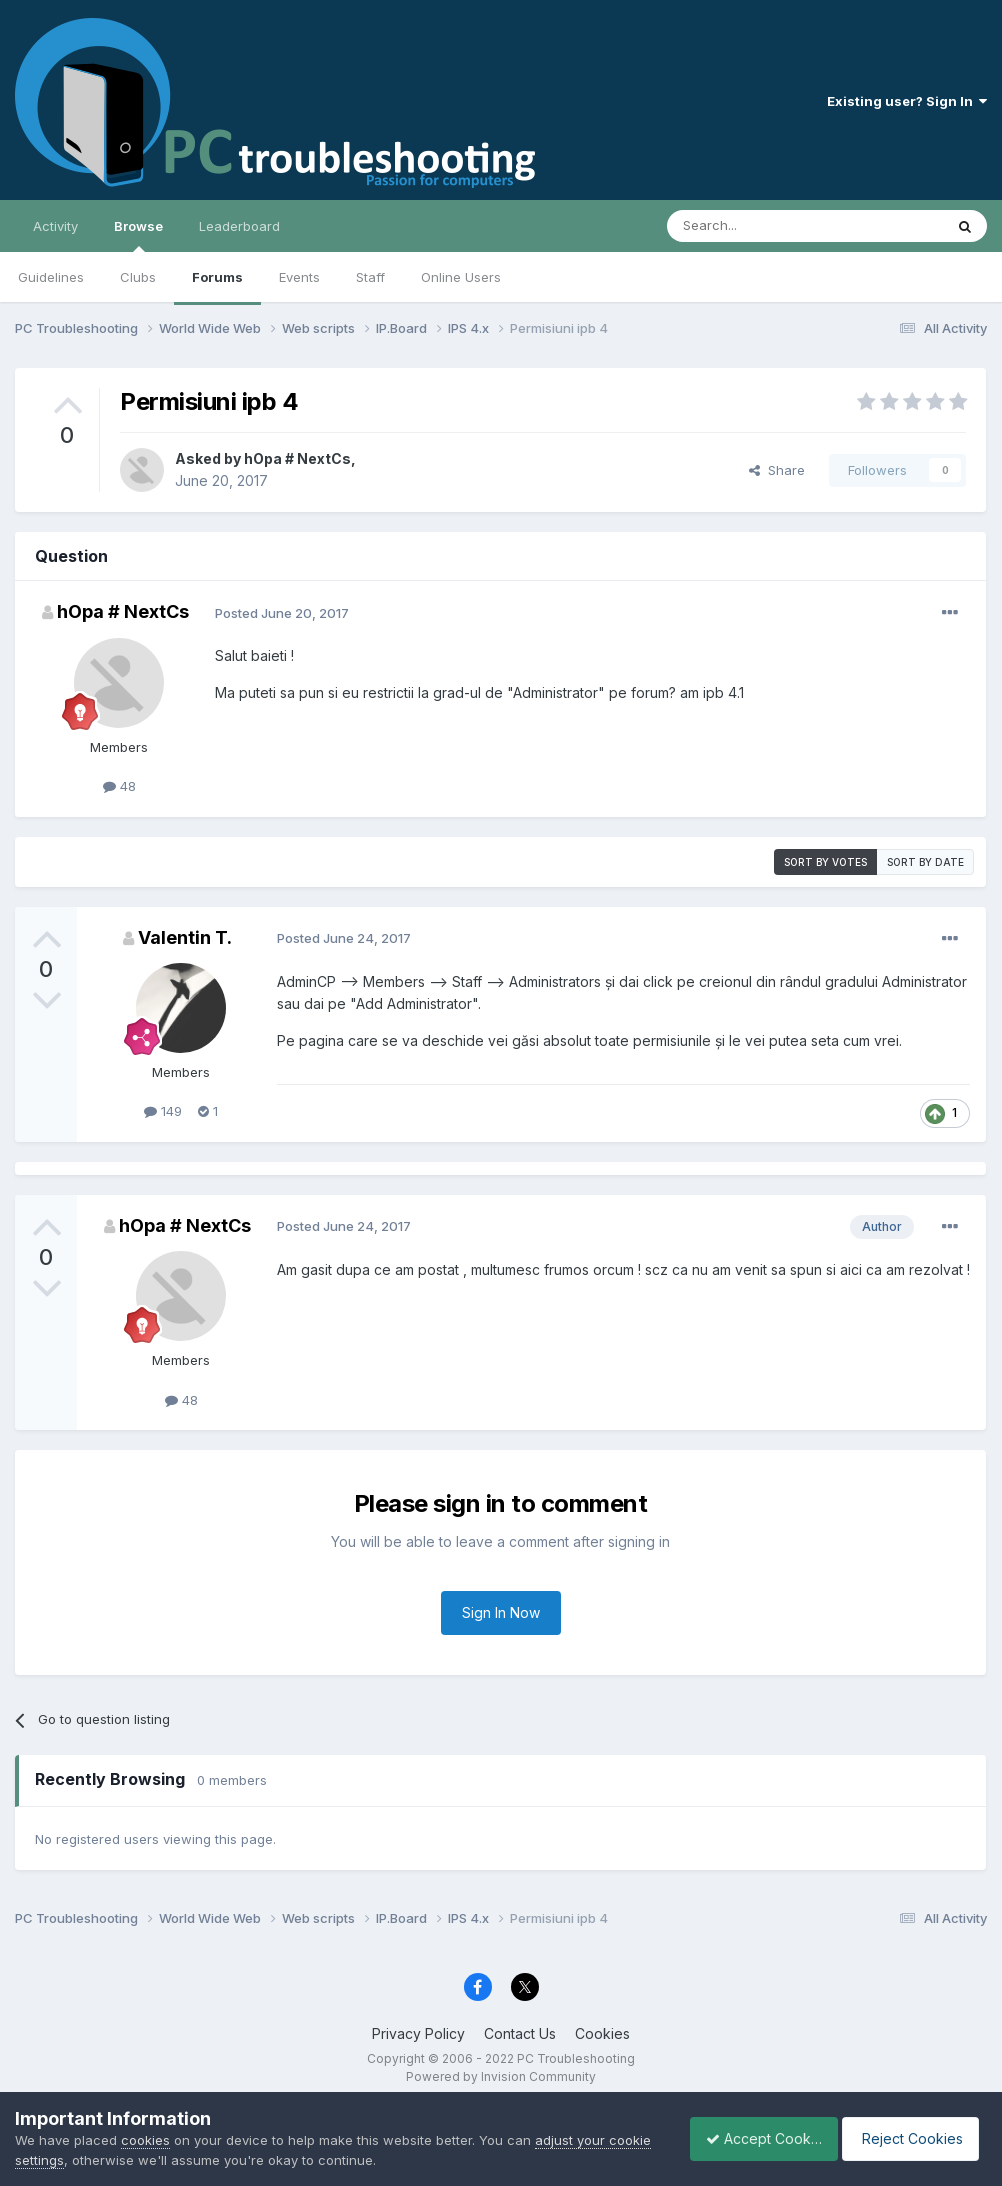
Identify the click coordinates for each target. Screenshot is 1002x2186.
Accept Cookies (753, 2138)
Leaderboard (239, 226)
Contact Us (520, 2033)
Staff (370, 277)
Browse (138, 235)
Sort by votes (825, 862)
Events (299, 277)
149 (163, 1111)
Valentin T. (185, 937)
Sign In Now (501, 1612)
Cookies (602, 2033)
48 (119, 786)
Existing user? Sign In (907, 101)
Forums (217, 277)
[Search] (754, 226)
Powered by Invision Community (501, 2076)
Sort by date (925, 862)
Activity (55, 226)
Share (777, 470)
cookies (145, 2140)
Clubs (138, 277)
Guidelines (51, 277)
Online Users (461, 277)
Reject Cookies (913, 2138)
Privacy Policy (418, 2033)
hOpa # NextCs (297, 458)
